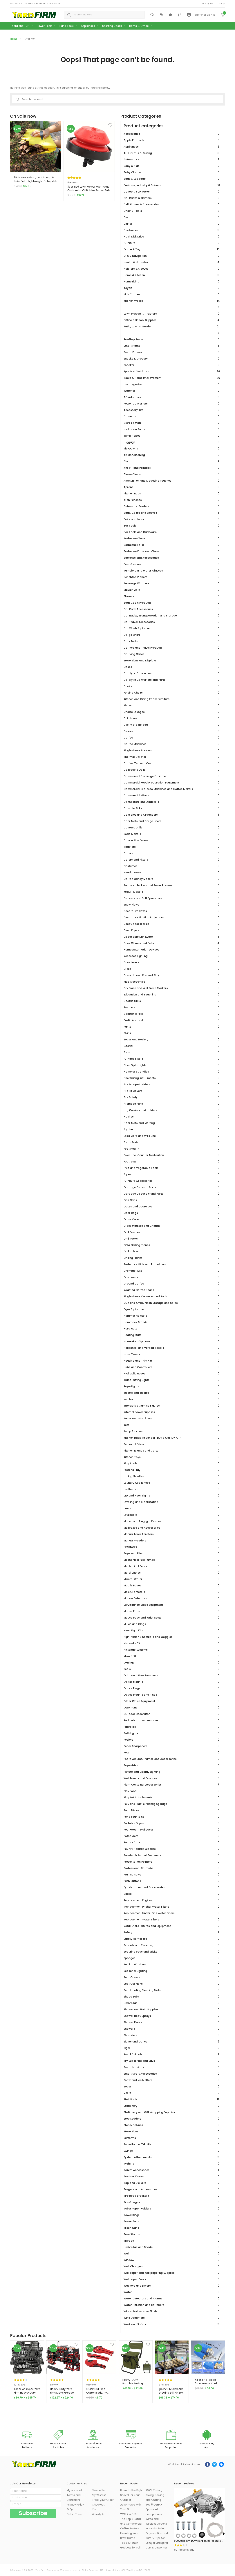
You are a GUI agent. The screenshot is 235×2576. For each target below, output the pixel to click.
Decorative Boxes (172, 911)
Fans (172, 1052)
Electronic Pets (172, 1014)
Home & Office (140, 26)
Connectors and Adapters (172, 802)
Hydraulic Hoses (172, 1373)
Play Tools (172, 1463)
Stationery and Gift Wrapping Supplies (172, 2112)
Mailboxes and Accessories (172, 1528)
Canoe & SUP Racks (172, 191)
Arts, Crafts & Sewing (172, 153)
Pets (172, 1752)
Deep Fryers (172, 930)
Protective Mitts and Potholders (172, 1264)
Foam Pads (172, 1142)
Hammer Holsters (172, 1316)
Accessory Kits (172, 410)
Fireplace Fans (172, 1104)
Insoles (172, 1399)
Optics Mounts (172, 1682)
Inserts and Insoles (172, 1393)
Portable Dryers (172, 1823)
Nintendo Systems (172, 1650)
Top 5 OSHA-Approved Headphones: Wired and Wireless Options (156, 2514)
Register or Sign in (201, 14)
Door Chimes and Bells (172, 943)
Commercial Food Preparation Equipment (172, 782)
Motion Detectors (172, 1598)
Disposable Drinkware (172, 937)
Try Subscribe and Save (172, 2061)
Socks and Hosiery (172, 1039)
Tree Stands (172, 2234)
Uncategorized (172, 384)
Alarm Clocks (172, 474)
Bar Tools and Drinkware (172, 532)
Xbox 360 (172, 1656)
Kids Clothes (172, 294)
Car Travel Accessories (172, 622)
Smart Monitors (172, 2067)
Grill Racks (172, 1239)
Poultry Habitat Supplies (172, 1849)
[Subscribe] (33, 2513)
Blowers (172, 596)
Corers (172, 853)
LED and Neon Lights (172, 1495)
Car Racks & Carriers (172, 198)
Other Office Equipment (172, 1701)
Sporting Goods (114, 26)
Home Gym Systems (172, 1341)
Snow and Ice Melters (172, 2080)
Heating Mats (172, 1335)
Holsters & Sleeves (172, 269)
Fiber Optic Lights (172, 1065)
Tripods (172, 2241)
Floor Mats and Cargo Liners (172, 821)
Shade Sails (172, 1996)
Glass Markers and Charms (172, 1226)
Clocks (172, 731)
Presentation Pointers (172, 1862)
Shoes (172, 705)
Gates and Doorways (172, 1206)
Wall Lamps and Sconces (172, 1778)
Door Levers (172, 962)
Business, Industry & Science (172, 185)
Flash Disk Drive (172, 236)
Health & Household (172, 262)
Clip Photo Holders (172, 725)
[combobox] (104, 15)
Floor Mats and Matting (172, 1123)
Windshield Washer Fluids (172, 2311)
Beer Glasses (172, 564)
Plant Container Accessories (172, 1785)
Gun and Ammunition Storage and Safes (172, 1303)
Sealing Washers (172, 1964)
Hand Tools (68, 26)
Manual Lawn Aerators (172, 1534)
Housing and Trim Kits (172, 1361)
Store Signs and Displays (172, 660)
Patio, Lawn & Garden (172, 329)
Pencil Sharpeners (172, 1746)
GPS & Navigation (172, 256)
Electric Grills (172, 1001)
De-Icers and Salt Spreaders (172, 898)
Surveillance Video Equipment (172, 1605)
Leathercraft (172, 1489)
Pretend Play (172, 1470)
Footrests (172, 1161)
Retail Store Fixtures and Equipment (172, 1926)
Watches (172, 391)
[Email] (35, 2504)
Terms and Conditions (74, 2497)
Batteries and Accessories (172, 558)
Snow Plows (172, 904)
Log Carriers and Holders (172, 1110)
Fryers (172, 1174)
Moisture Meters (172, 1592)
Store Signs (172, 2131)
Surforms (172, 2138)
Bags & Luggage (172, 179)
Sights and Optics (172, 2041)
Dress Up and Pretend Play (172, 975)
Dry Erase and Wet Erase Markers (172, 988)
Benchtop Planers (172, 577)
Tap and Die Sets (172, 2183)
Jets (172, 1425)
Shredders (172, 2035)
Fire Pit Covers (172, 1091)
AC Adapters (172, 397)
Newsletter (99, 2490)
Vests (172, 2093)
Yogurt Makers (172, 892)
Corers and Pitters (172, 860)
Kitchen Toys (172, 1457)
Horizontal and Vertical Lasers (172, 1348)
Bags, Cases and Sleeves (172, 513)
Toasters (172, 847)
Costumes (172, 866)
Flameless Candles (172, 1072)
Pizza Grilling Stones (172, 1245)
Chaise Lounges (172, 712)
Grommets (172, 1277)
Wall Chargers (172, 2266)
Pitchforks (172, 1547)
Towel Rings (172, 2215)
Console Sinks (172, 808)
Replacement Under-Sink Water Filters (172, 1913)
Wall (172, 2253)
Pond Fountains (172, 1817)
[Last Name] (35, 2498)
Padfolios (172, 1727)
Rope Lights (172, 1386)
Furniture (172, 243)
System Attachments (172, 2157)
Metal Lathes (172, 1573)
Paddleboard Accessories (172, 1720)
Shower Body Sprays (172, 2016)
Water (172, 2292)
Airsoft (172, 461)
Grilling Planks (172, 1258)
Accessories (172, 134)
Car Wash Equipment (172, 628)
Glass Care (172, 1219)
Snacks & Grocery (172, 358)
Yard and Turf (22, 26)
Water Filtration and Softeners (172, 2305)
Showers (172, 2029)
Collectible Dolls (172, 770)
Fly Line (172, 1129)
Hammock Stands (172, 1322)
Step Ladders (172, 2119)
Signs (172, 2048)
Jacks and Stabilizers (172, 1418)
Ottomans (172, 1707)
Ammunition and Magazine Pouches (172, 481)
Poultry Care (172, 1842)
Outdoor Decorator (172, 1714)
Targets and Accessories (172, 2189)
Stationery (172, 2106)
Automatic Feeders (172, 506)
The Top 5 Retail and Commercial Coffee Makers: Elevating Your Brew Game (131, 2528)
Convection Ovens (172, 840)
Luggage (172, 442)
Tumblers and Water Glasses (172, 570)
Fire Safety (172, 1097)
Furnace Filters (172, 1059)
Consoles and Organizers (172, 815)
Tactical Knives (172, 2176)
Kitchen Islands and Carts (172, 1450)
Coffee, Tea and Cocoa (172, 763)
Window (172, 2260)
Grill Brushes (172, 1232)
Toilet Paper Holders (172, 2208)
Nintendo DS (172, 1643)
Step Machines (172, 2125)
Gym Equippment (172, 1309)
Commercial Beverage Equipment (172, 776)
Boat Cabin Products (172, 603)
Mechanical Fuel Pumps (172, 1560)
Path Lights (172, 1733)
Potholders (172, 1836)
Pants (172, 1027)
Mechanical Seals (172, 1566)
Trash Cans (172, 2228)
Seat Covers (172, 1977)
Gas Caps (172, 1200)
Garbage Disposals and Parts (172, 1194)
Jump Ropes (172, 436)
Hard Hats (172, 1328)
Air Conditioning (172, 455)
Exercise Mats (172, 423)
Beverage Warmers (172, 583)
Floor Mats (172, 641)
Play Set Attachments (172, 1797)
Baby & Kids (172, 166)
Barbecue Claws (172, 538)
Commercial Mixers (172, 795)
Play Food (172, 1791)
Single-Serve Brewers (172, 750)
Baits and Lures (172, 519)
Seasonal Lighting (172, 1971)
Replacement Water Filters (172, 1919)
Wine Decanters (172, 2318)
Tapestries (172, 1765)
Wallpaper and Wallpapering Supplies (172, 2273)
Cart (95, 2509)
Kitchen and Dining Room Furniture (172, 699)
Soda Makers (172, 834)
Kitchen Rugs (172, 493)
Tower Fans (172, 2221)
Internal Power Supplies (172, 1412)
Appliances (90, 26)
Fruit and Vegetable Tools (172, 1168)
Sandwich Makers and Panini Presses (172, 885)
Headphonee (172, 872)
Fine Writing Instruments (172, 1078)
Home (13, 39)
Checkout (98, 2504)
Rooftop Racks (172, 339)
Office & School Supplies (172, 320)
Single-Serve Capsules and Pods (172, 1296)
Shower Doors (172, 2022)
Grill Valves (172, 1251)
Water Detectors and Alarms (172, 2298)
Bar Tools (172, 526)
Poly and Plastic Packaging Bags (172, 1804)
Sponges (172, 1958)
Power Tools (46, 26)
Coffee (172, 737)
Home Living (172, 281)
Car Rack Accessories (172, 609)
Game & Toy (172, 249)
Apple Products (172, 140)
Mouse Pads (172, 1611)
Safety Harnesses (172, 1939)
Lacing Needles (172, 1476)
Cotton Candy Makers (172, 879)
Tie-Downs (172, 448)
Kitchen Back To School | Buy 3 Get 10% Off (172, 1438)
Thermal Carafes (172, 757)
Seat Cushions (172, 1984)
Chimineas (172, 718)
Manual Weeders (172, 1540)
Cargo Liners (172, 635)
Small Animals (172, 2054)
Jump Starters (172, 1431)
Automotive (172, 159)
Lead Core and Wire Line (172, 1136)
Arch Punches (172, 500)
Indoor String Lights (172, 1380)
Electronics (172, 230)
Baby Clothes (172, 172)
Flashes (172, 1116)
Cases (172, 667)
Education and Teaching (172, 994)
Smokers (172, 1007)
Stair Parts (172, 2099)
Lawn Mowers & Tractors (172, 314)
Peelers (172, 1740)
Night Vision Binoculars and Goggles (172, 1637)
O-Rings (172, 1662)
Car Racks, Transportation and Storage (172, 615)
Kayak (172, 288)
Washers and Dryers (172, 2286)
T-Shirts (172, 2163)
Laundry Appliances (172, 1483)
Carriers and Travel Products (172, 648)
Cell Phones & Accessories (172, 204)
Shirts (172, 1033)
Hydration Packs (172, 429)
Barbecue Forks (172, 545)
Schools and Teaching (172, 1945)
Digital (172, 224)
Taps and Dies (172, 1553)
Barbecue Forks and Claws (172, 551)
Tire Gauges (172, 2202)
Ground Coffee (172, 1283)
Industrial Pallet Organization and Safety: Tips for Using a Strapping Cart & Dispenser (157, 2538)
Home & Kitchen (172, 275)
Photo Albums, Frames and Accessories (172, 1759)
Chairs (172, 686)
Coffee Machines (172, 744)
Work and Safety (172, 2324)
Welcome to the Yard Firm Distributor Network (35, 3)
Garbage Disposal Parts (172, 1187)
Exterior (172, 1046)
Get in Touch (75, 2514)
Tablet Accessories (172, 2170)
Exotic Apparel (172, 1020)
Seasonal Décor (172, 1444)
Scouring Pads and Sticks (172, 1952)
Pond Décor (172, 1810)
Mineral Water (172, 1579)
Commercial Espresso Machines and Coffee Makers (172, 789)
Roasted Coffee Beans (172, 1290)
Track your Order (103, 2500)
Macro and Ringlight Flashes (172, 1521)
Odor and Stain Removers (172, 1675)
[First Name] (35, 2491)
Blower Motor (172, 590)
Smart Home (172, 346)
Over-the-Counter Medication (172, 1155)
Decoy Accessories (172, 924)
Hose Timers (172, 1354)
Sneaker (172, 365)
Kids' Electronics (172, 982)
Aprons (172, 487)
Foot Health (172, 1149)
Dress (172, 969)
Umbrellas (172, 2003)
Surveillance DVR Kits (172, 2144)
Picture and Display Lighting (172, 1772)
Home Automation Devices (172, 949)
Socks (172, 2086)
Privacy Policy (75, 2504)
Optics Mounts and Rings (172, 1695)
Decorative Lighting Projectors (172, 917)
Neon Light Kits (172, 1630)
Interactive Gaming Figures (172, 1406)
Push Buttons (172, 1881)
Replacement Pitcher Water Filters (172, 1907)
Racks (172, 1894)
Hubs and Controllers (172, 1367)
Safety (172, 1932)
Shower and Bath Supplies (172, 2009)
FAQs (222, 3)
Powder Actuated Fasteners (172, 1855)
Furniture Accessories (172, 1181)
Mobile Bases (172, 1585)
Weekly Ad (207, 3)
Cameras (172, 416)
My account (74, 2490)
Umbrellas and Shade (172, 2247)
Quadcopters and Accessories (172, 1887)
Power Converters (172, 403)
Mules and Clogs (172, 1624)
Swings (172, 2151)
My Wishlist (99, 2495)
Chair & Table (172, 211)
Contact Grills (172, 827)
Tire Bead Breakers (172, 2196)
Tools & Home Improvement (172, 378)
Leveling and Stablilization (172, 1502)
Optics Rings (172, 1688)
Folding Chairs (172, 693)
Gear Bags (172, 1213)
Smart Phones (172, 352)
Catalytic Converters (172, 673)
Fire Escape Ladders (172, 1084)
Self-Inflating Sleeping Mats (172, 1990)
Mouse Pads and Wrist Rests (172, 1617)
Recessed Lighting (172, 956)
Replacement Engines (172, 1900)
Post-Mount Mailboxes (172, 1829)
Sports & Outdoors (172, 371)
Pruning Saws (172, 1874)
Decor (172, 217)
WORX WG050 (129, 2514)
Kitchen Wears (172, 304)
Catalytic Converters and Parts (172, 680)
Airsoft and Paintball (172, 468)
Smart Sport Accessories (172, 2074)
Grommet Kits (172, 1271)
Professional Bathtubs (172, 1868)
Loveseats (172, 1515)
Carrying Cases (172, 654)
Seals (172, 1669)
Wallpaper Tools (172, 2279)
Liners (172, 1508)
